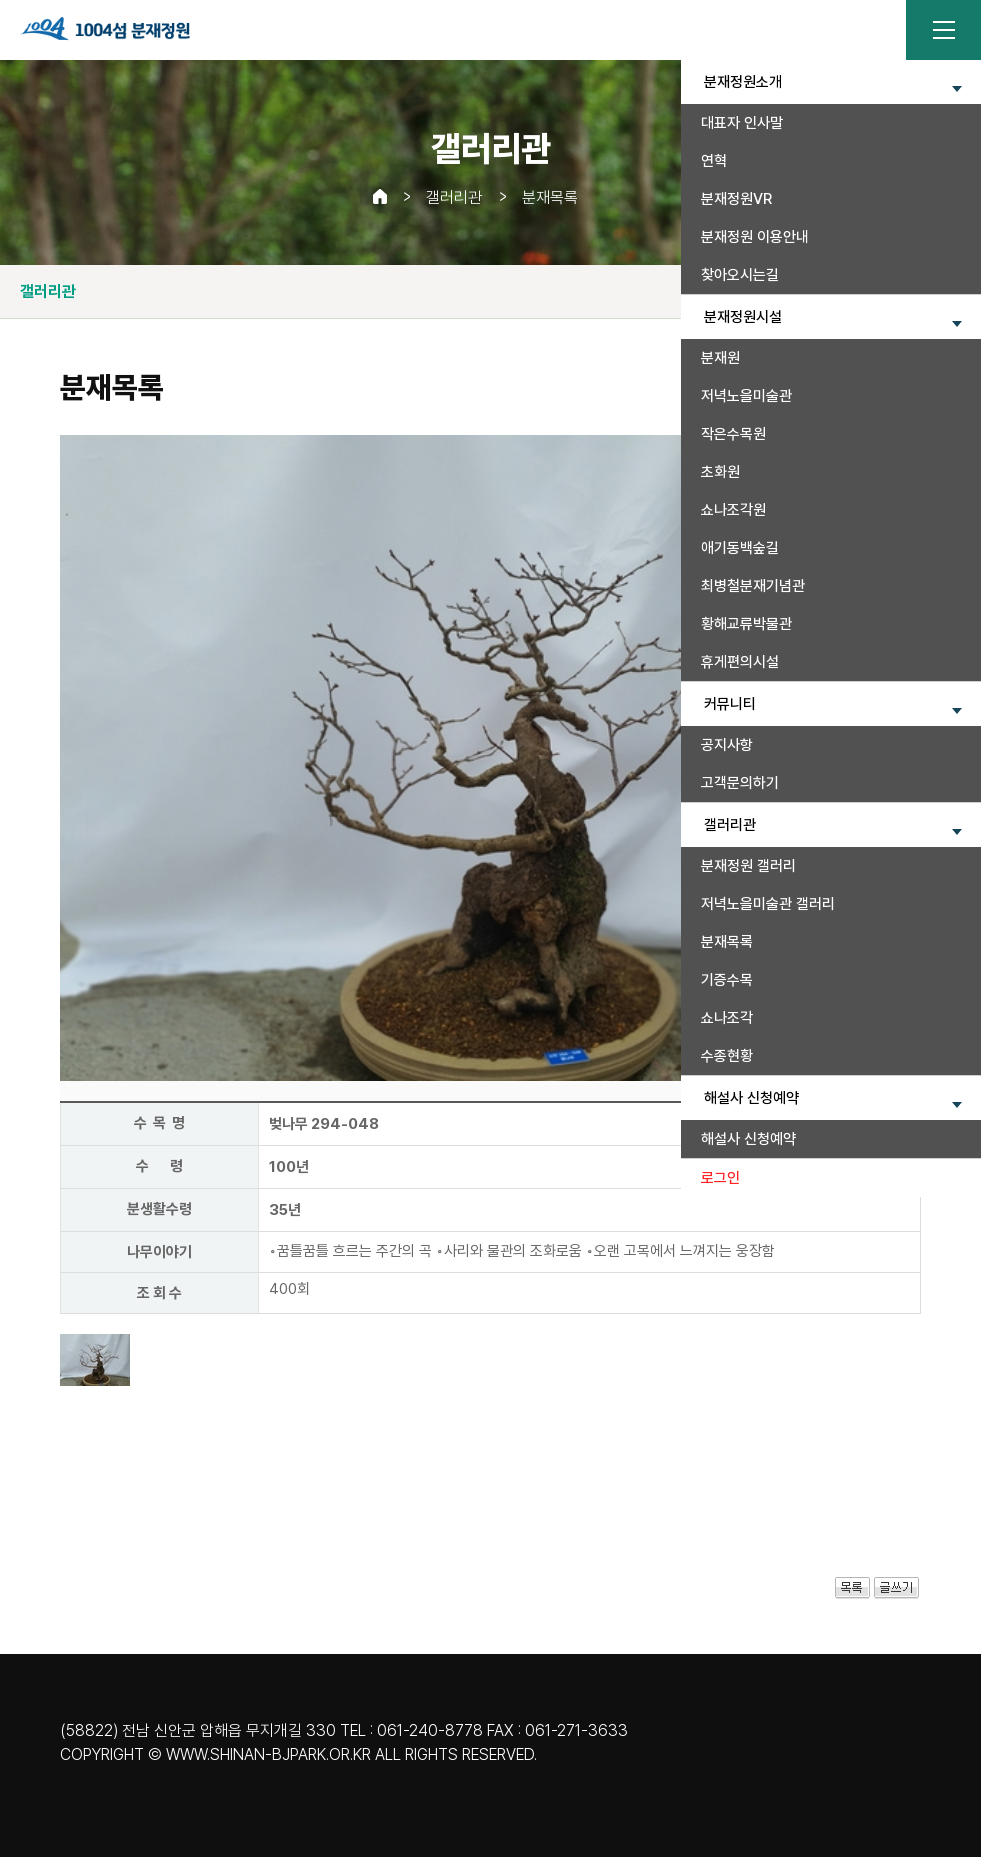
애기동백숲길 (740, 548)
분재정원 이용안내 (755, 237)
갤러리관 (454, 197)
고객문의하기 (740, 783)
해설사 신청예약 (748, 1139)
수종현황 (727, 1056)
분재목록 (727, 942)
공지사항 (727, 745)
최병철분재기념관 (753, 586)
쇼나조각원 (733, 510)
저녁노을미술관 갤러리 (768, 904)
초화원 (720, 472)
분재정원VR (736, 199)
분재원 (720, 358)
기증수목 (727, 980)
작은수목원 (733, 434)
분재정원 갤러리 (748, 866)
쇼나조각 (727, 1018)
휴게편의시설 (740, 662)
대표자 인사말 (742, 123)
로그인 (720, 1178)
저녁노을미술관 (746, 396)
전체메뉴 (943, 30)
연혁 (714, 161)
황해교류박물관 (746, 624)
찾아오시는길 (740, 275)
